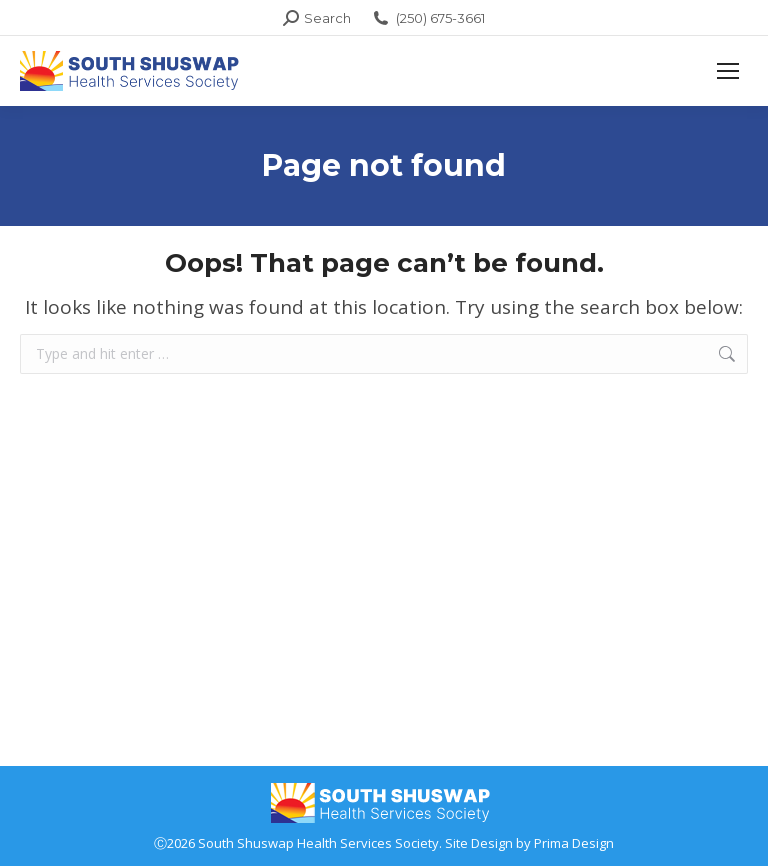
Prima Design (574, 843)
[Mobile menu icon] (728, 71)
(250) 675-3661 (428, 18)
